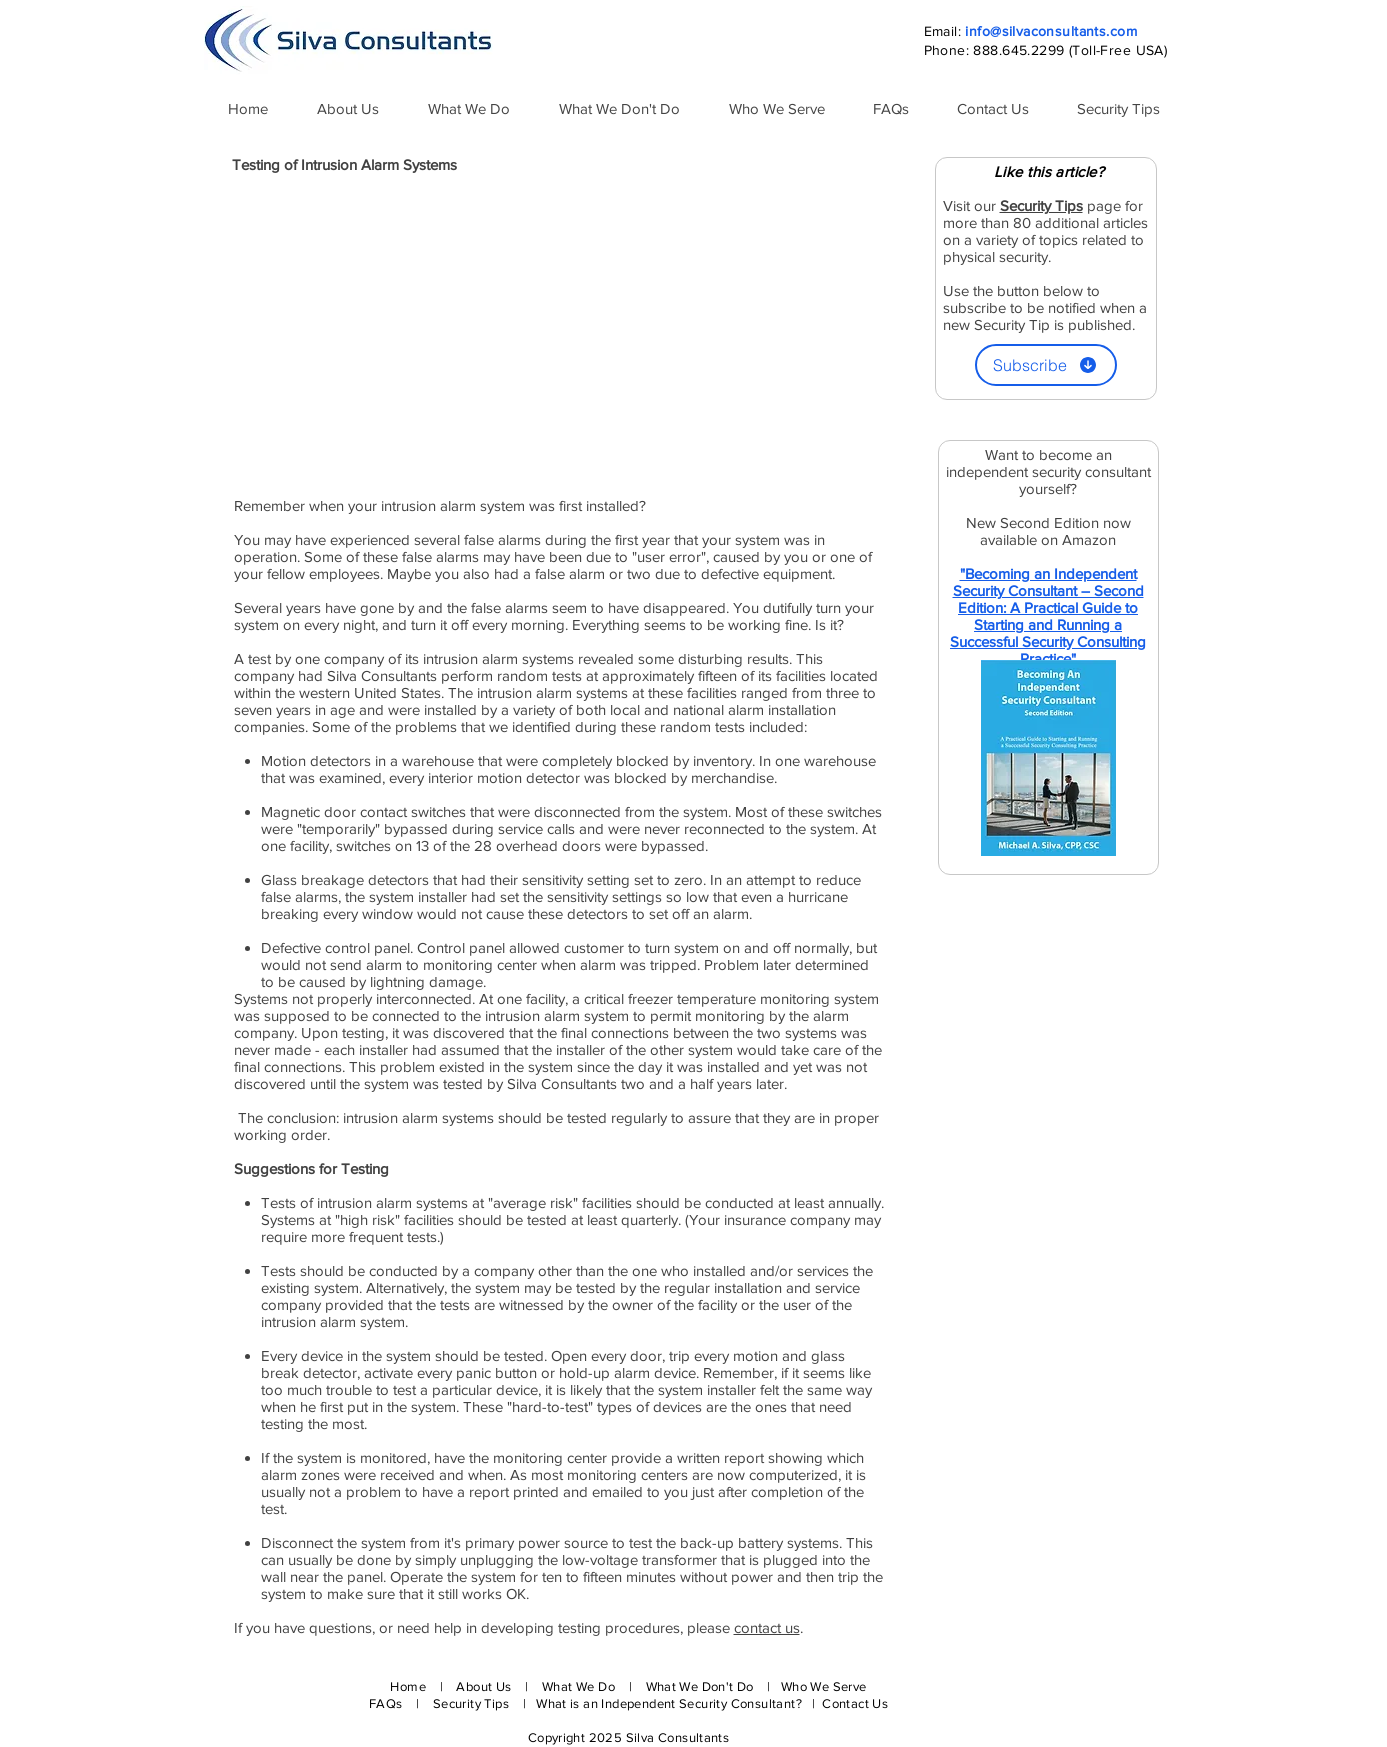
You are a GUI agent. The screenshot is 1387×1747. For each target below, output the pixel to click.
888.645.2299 (1018, 50)
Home (408, 1686)
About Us (483, 1686)
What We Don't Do (700, 1686)
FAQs (386, 1703)
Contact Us (855, 1703)
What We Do (578, 1686)
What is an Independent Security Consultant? (670, 1703)
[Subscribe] (1046, 365)
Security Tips (472, 1703)
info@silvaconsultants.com (1051, 31)
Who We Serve (824, 1686)
